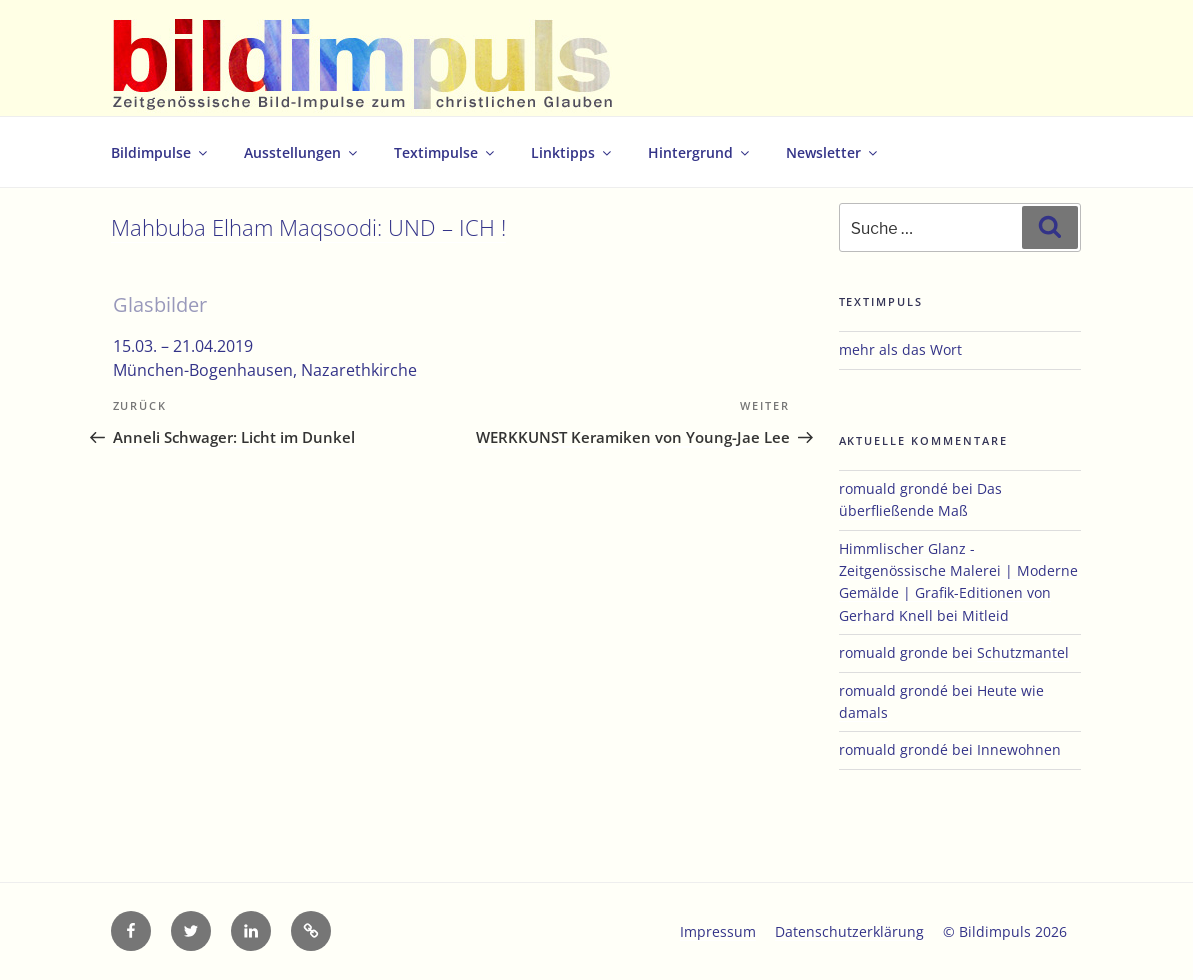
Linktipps (572, 152)
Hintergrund (700, 152)
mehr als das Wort (900, 349)
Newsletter (833, 152)
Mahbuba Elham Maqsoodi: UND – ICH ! (308, 227)
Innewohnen (1019, 749)
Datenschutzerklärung (849, 931)
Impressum (718, 931)
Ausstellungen (302, 152)
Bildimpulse (160, 152)
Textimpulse (445, 152)
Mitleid (985, 615)
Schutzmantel (1023, 652)
